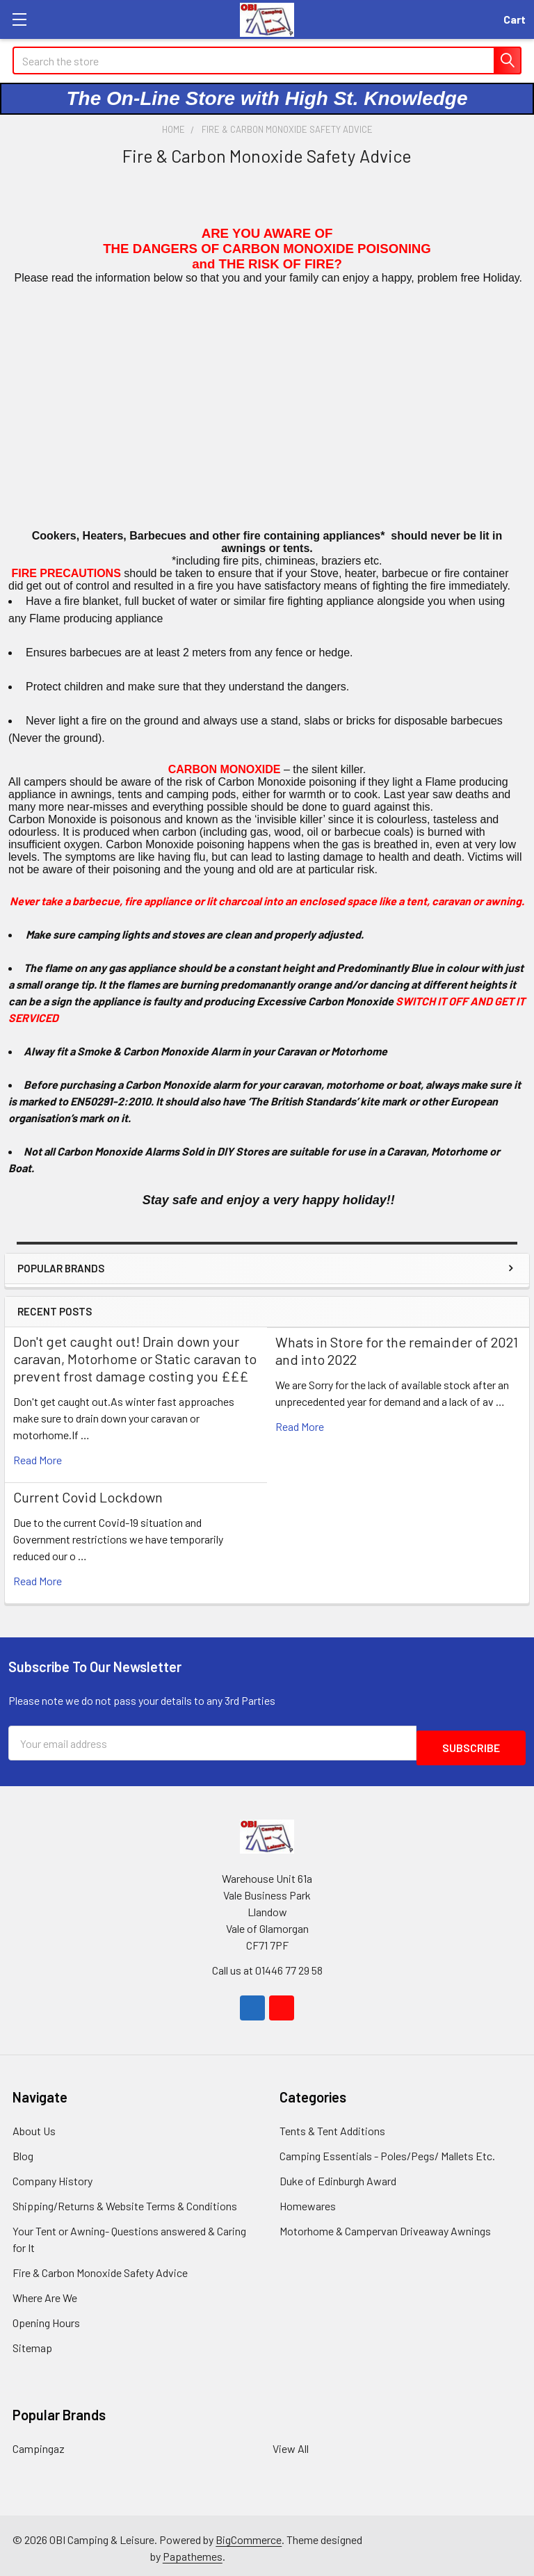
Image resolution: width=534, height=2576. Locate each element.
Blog (23, 2150)
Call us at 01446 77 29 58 (267, 1965)
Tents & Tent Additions (332, 2125)
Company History (52, 2175)
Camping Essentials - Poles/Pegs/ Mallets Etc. (387, 2150)
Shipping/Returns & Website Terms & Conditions (125, 2201)
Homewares (308, 2201)
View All (291, 2443)
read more (37, 1459)
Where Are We (45, 2292)
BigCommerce (249, 2534)
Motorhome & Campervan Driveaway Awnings (385, 2226)
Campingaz (39, 2443)
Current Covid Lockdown (88, 1497)
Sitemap (32, 2342)
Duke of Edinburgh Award (338, 2175)
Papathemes (192, 2551)
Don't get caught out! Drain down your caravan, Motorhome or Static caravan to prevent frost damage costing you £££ (135, 1358)
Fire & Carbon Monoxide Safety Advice (100, 2267)
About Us (34, 2125)
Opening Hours (46, 2317)
